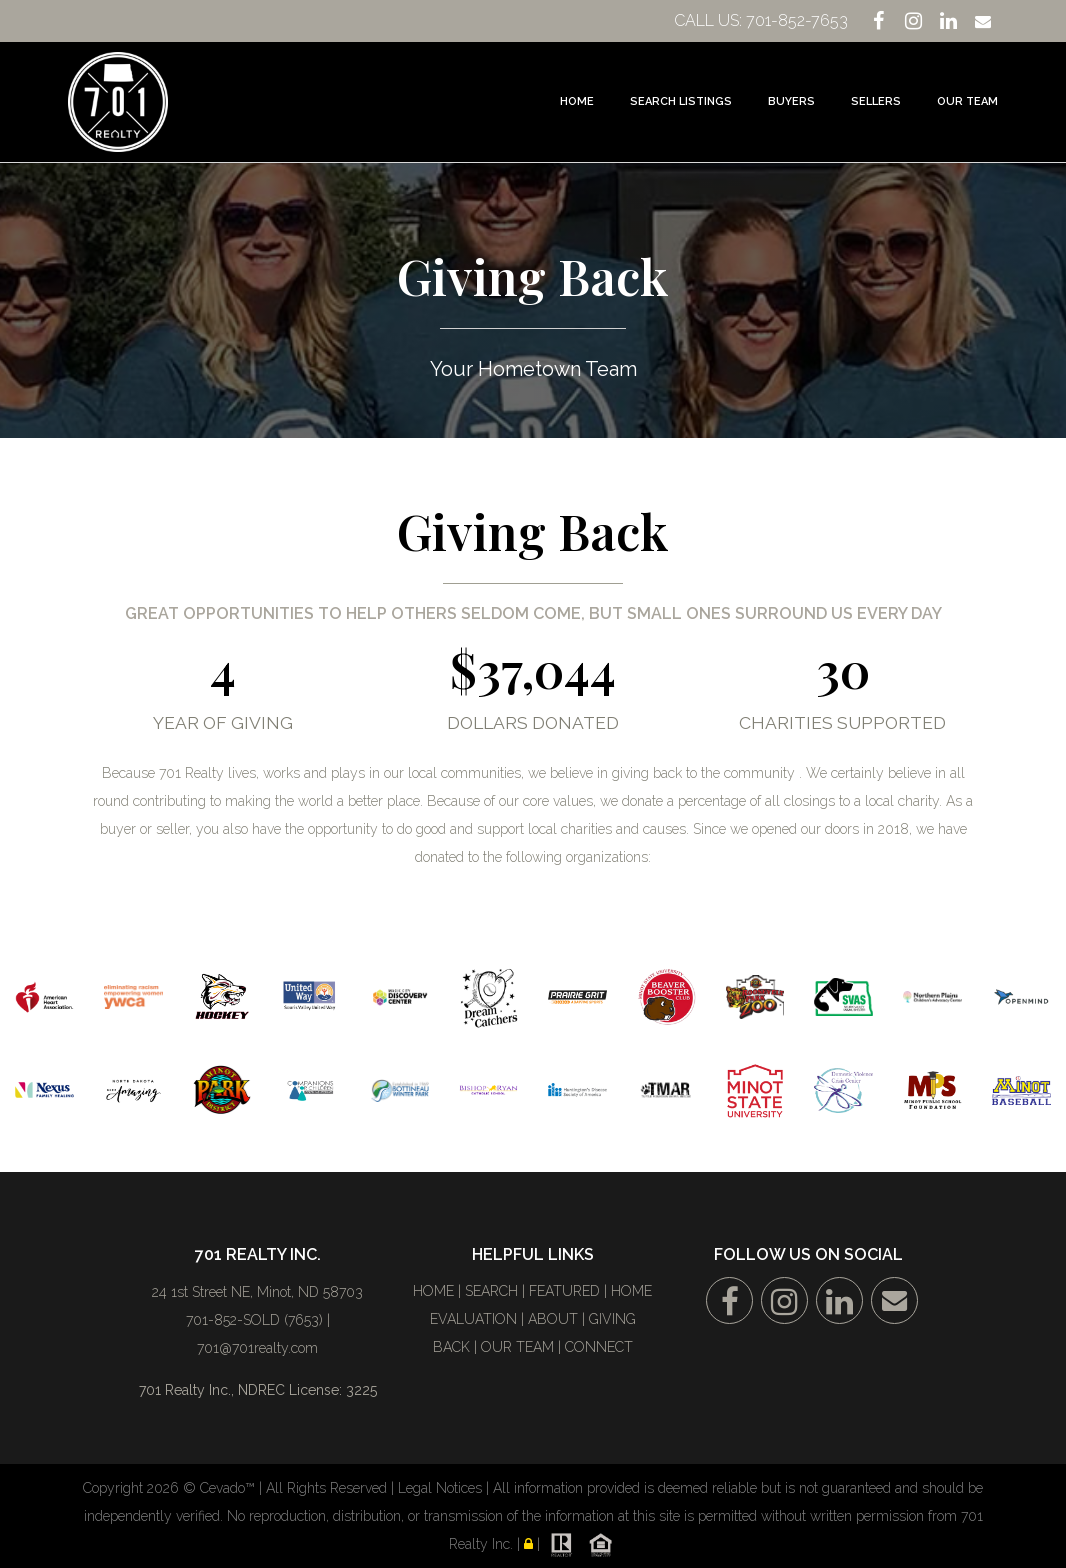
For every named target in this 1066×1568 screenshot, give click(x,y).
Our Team (967, 101)
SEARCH (491, 1291)
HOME (433, 1291)
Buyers (791, 101)
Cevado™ (229, 1488)
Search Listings (681, 101)
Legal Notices (442, 1488)
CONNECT (599, 1347)
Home (577, 101)
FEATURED (564, 1291)
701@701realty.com (257, 1348)
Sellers (876, 101)
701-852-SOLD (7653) (254, 1320)
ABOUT (553, 1319)
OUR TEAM (517, 1347)
